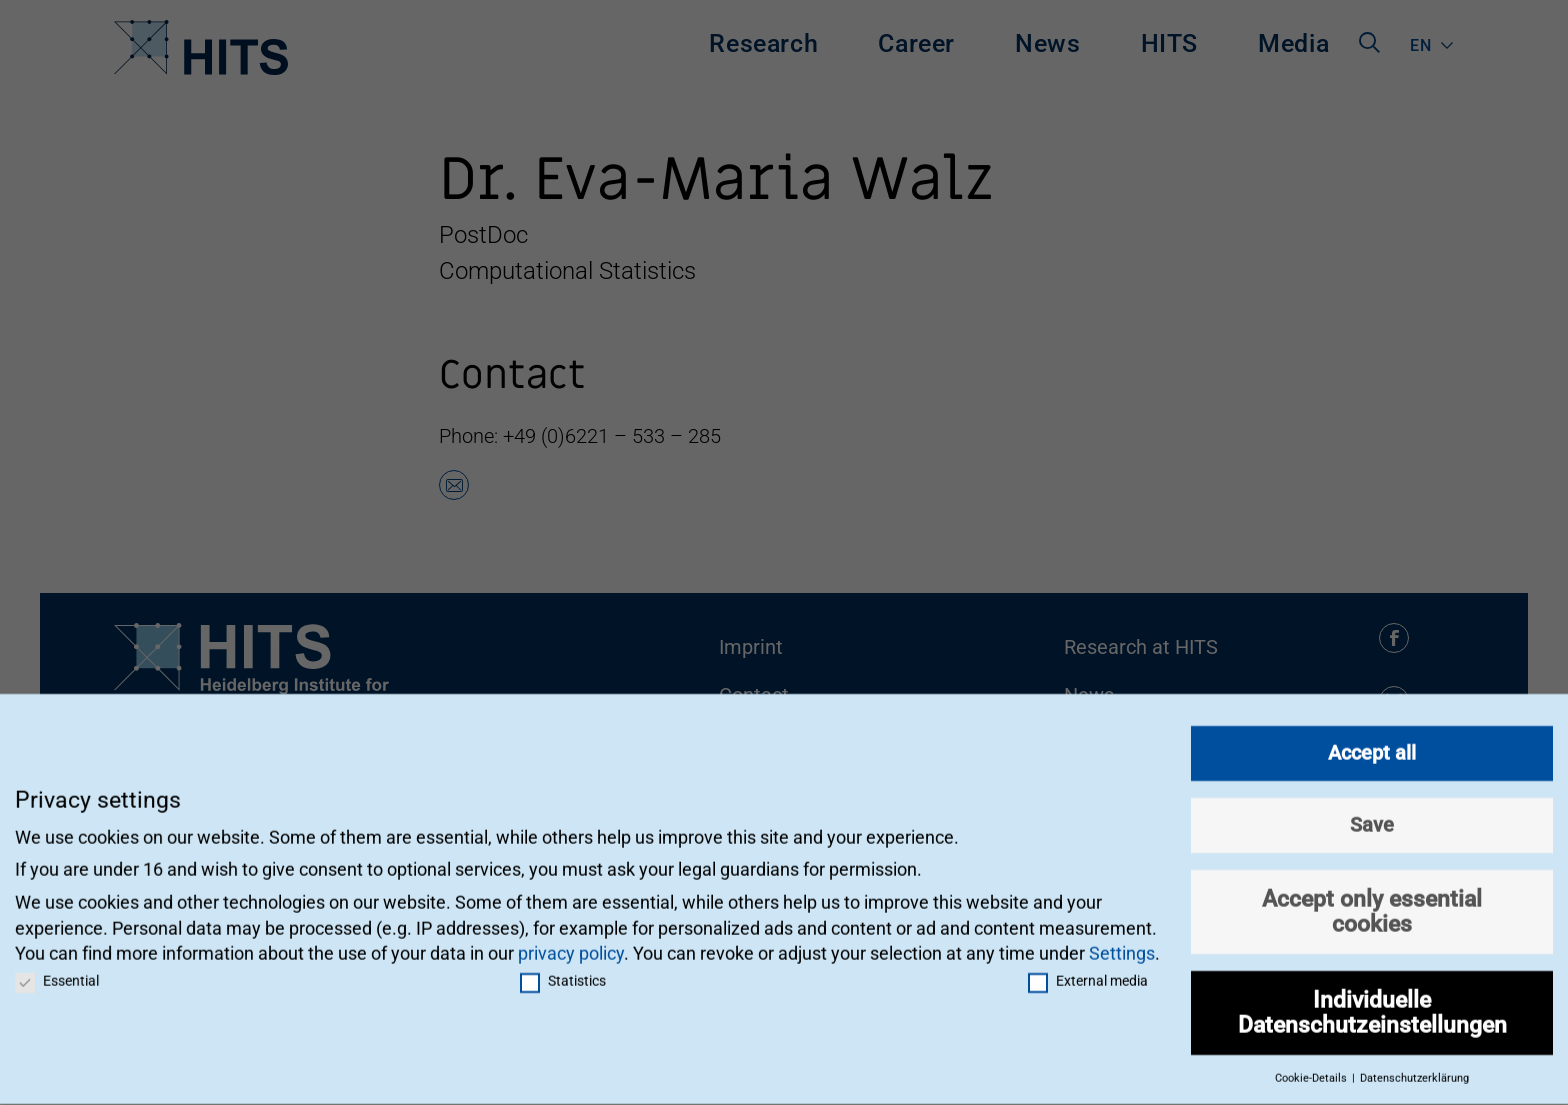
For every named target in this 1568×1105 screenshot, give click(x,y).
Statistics (563, 970)
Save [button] (1372, 814)
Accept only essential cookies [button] (1372, 900)
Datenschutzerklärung (1414, 1067)
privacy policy (571, 942)
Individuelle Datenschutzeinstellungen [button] (1372, 1001)
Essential (57, 970)
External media (1088, 970)
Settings (1122, 942)
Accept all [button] (1372, 742)
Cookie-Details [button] (1312, 1067)
